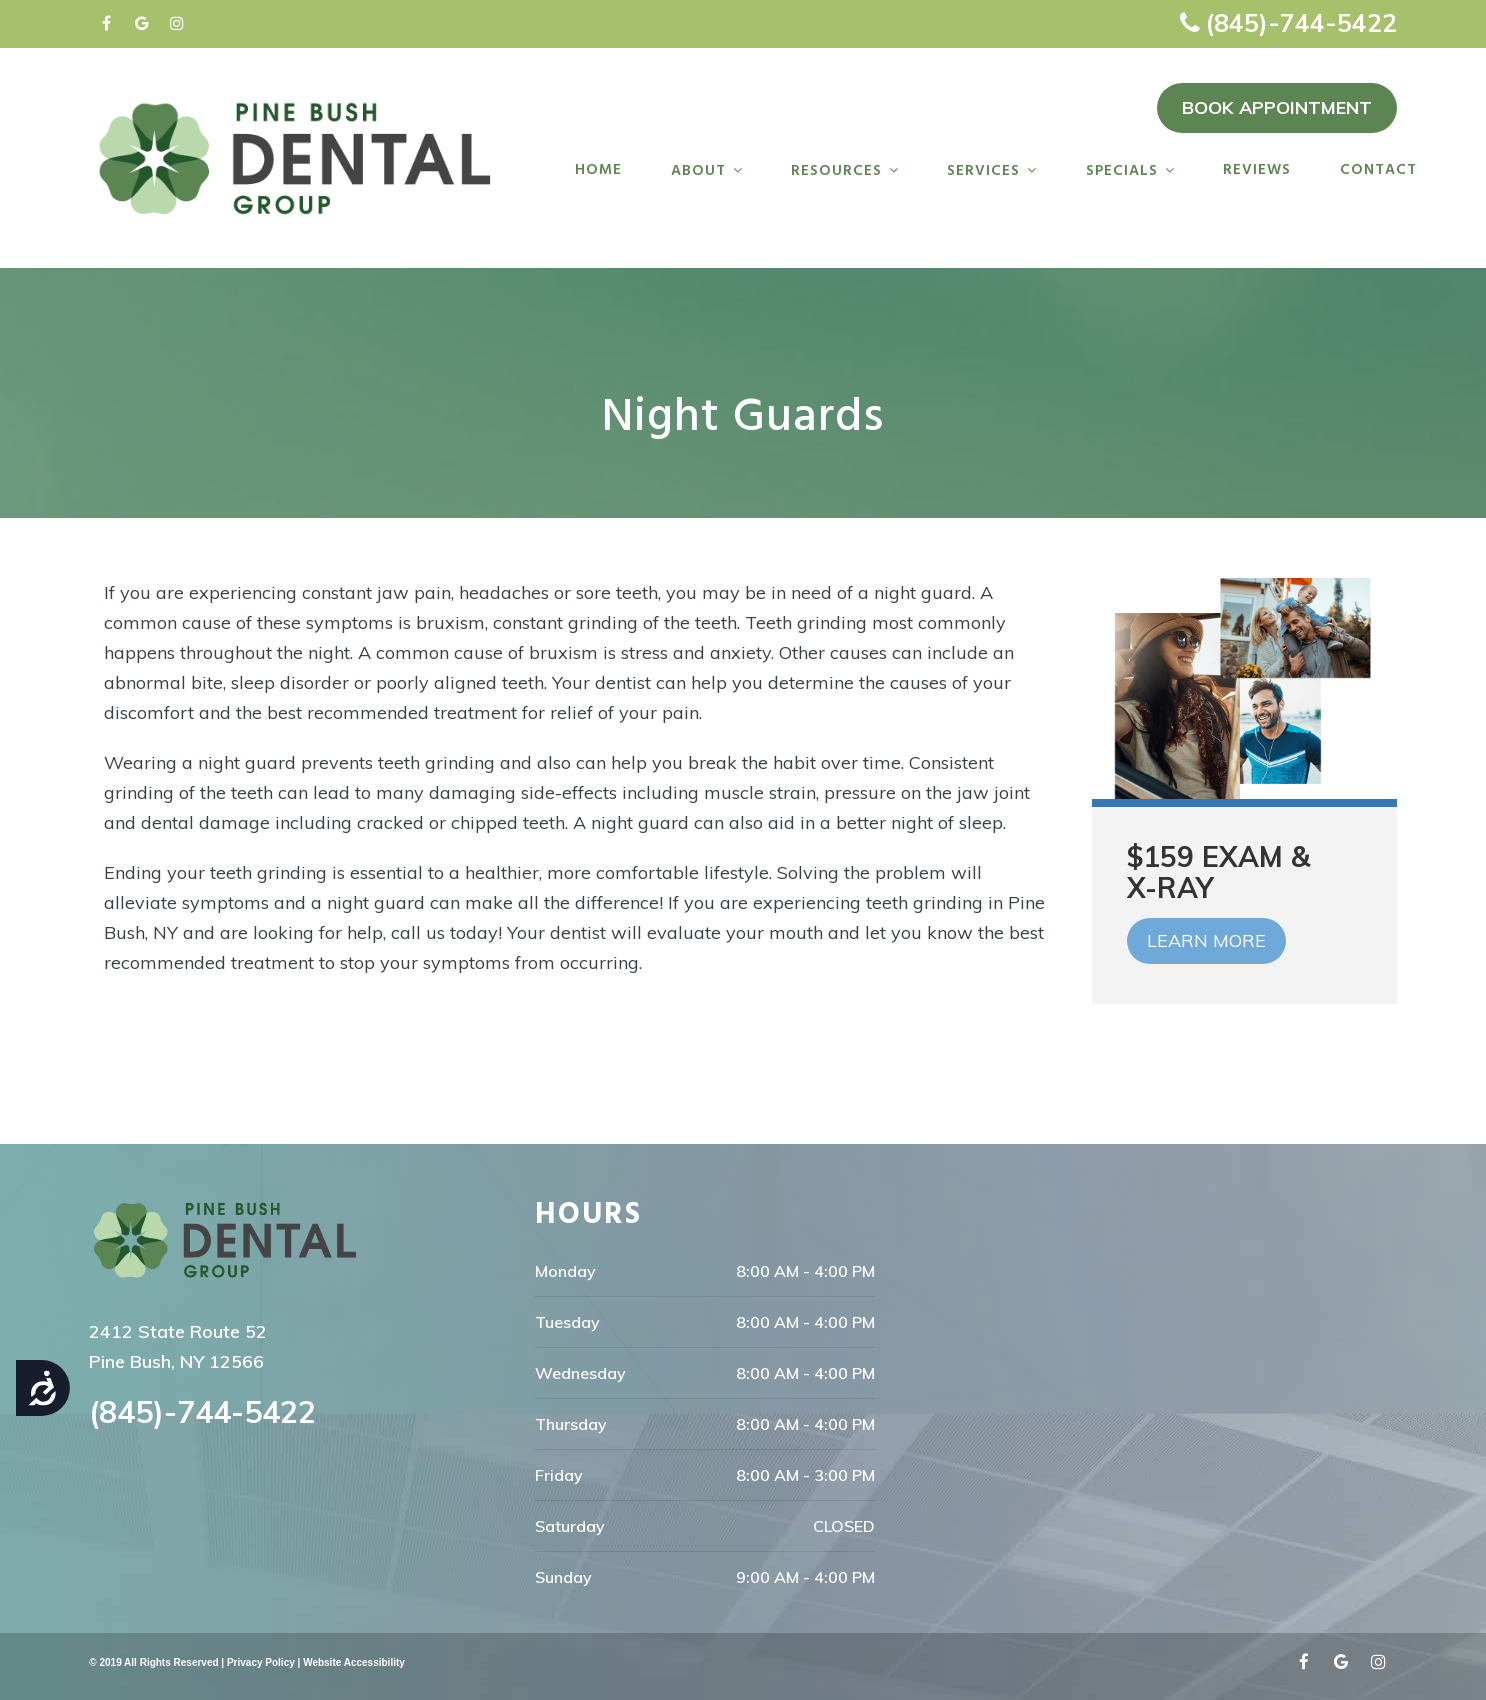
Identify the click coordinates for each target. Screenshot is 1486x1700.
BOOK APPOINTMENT (1277, 107)
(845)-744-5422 (1301, 22)
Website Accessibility (354, 1662)
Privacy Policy (261, 1662)
